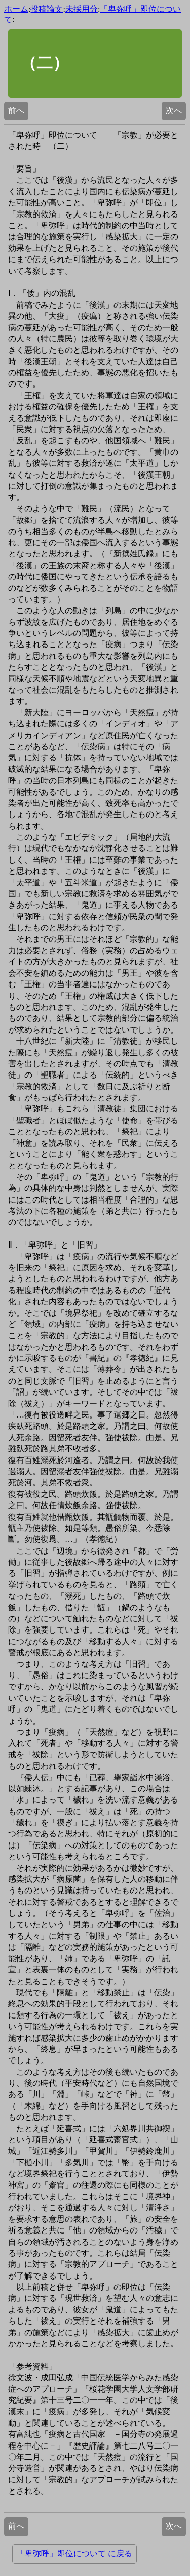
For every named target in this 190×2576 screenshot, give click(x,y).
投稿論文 (46, 9)
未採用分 (81, 9)
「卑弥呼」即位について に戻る (74, 2553)
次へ (174, 110)
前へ (16, 110)
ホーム (16, 9)
